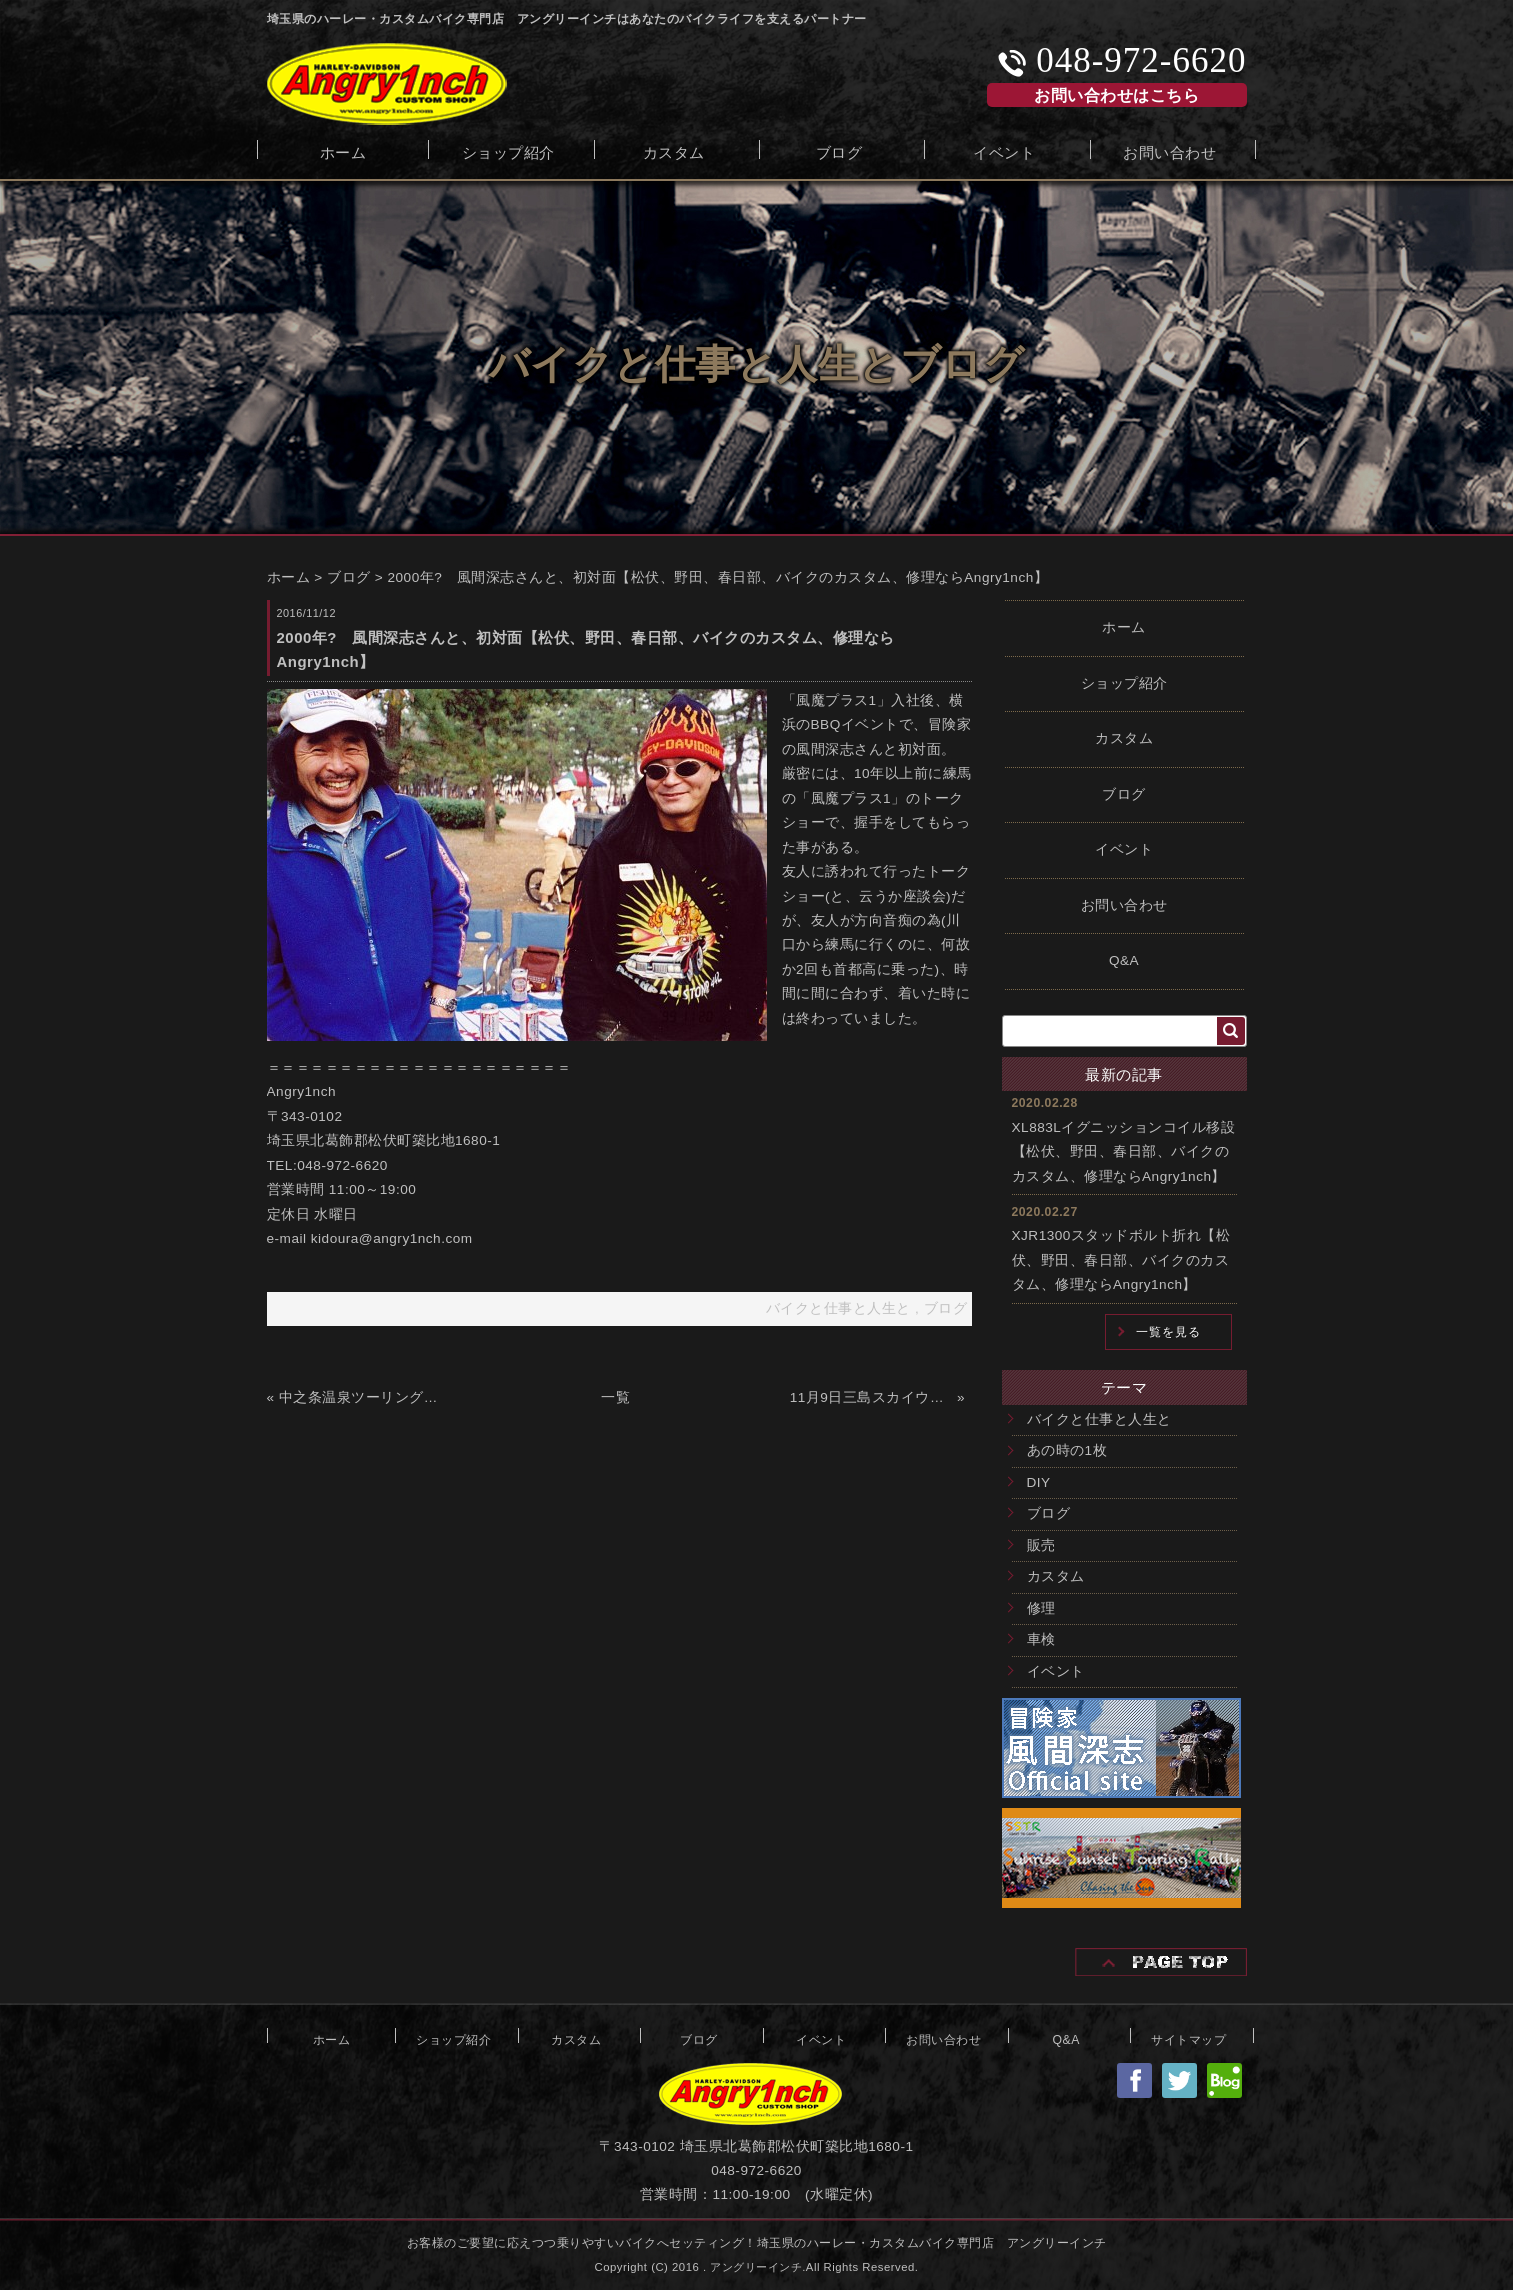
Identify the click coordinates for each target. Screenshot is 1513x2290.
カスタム (674, 150)
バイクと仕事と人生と (1099, 1419)
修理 (1041, 1608)
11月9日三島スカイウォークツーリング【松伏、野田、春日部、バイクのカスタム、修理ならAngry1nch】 (871, 1397)
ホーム (343, 150)
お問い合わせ (1169, 150)
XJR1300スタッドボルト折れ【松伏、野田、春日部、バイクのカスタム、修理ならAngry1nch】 (1121, 1260)
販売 (1041, 1545)
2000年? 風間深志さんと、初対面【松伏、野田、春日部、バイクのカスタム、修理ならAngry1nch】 (718, 577)
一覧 (615, 1397)
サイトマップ (1188, 2038)
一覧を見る (1168, 1332)
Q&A (1124, 960)
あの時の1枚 (1067, 1450)
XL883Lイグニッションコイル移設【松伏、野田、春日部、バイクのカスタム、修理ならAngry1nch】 (1124, 1152)
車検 (1041, 1639)
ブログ (839, 150)
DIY (1039, 1482)
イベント (1004, 150)
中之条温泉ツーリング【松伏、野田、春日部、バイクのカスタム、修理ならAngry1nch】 (360, 1397)
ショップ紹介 (508, 150)
